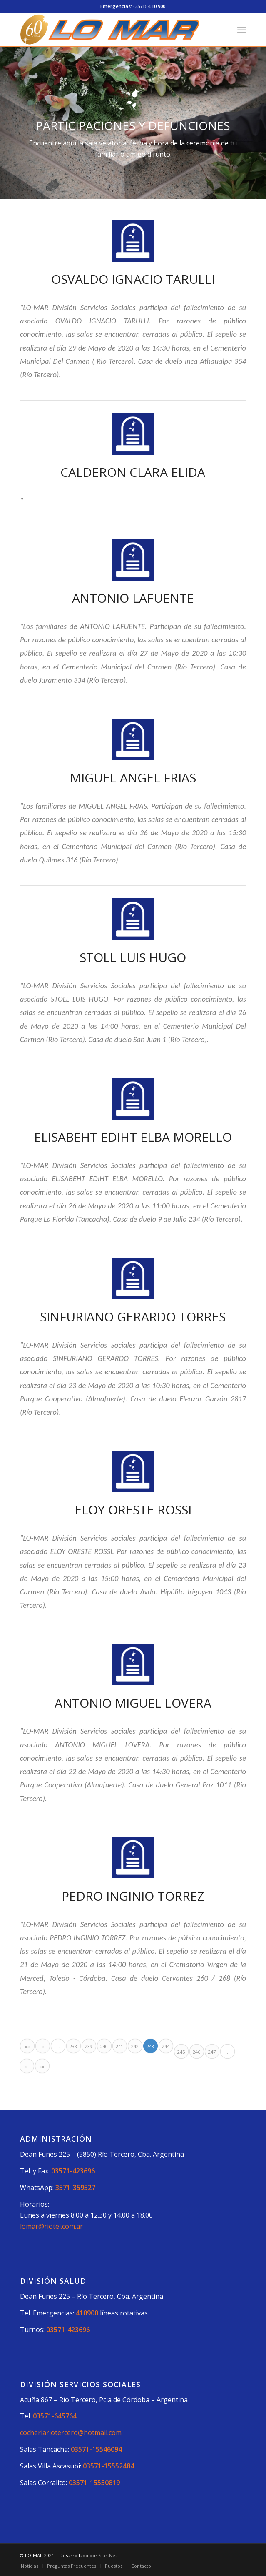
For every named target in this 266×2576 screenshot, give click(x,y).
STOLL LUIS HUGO (133, 957)
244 (165, 2046)
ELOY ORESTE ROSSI (133, 1509)
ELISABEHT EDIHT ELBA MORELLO (133, 1136)
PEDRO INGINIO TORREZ (133, 1895)
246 (196, 2052)
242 (135, 2046)
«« (27, 2046)
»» (42, 2066)
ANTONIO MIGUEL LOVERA (133, 1702)
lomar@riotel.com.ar (51, 2226)
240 (104, 2046)
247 (212, 2052)
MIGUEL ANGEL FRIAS (133, 777)
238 (73, 2046)
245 (181, 2052)
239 (88, 2046)
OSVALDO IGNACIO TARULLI (133, 279)
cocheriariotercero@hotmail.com (71, 2432)
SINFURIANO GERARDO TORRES (133, 1316)
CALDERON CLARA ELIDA (132, 472)
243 (150, 2046)
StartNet (108, 2555)
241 (119, 2046)
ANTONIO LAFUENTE (133, 597)
